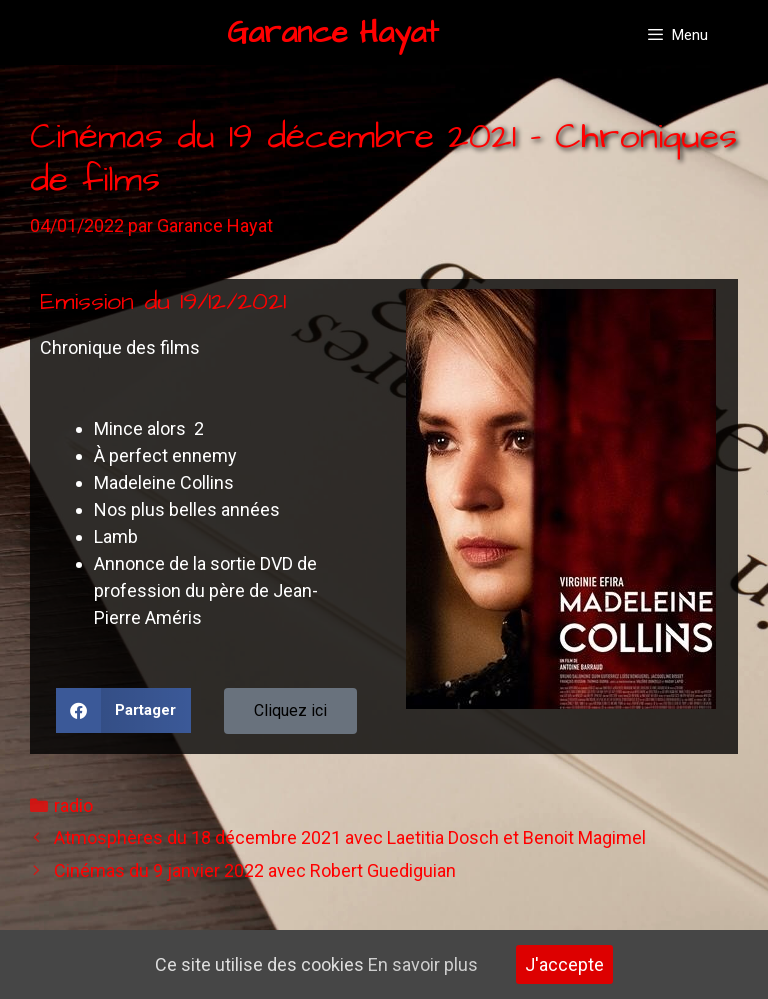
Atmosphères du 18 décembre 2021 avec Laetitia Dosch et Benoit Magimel (350, 837)
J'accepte (564, 964)
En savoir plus (423, 964)
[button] (123, 710)
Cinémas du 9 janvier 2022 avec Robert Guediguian (255, 870)
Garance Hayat (333, 33)
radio (73, 805)
